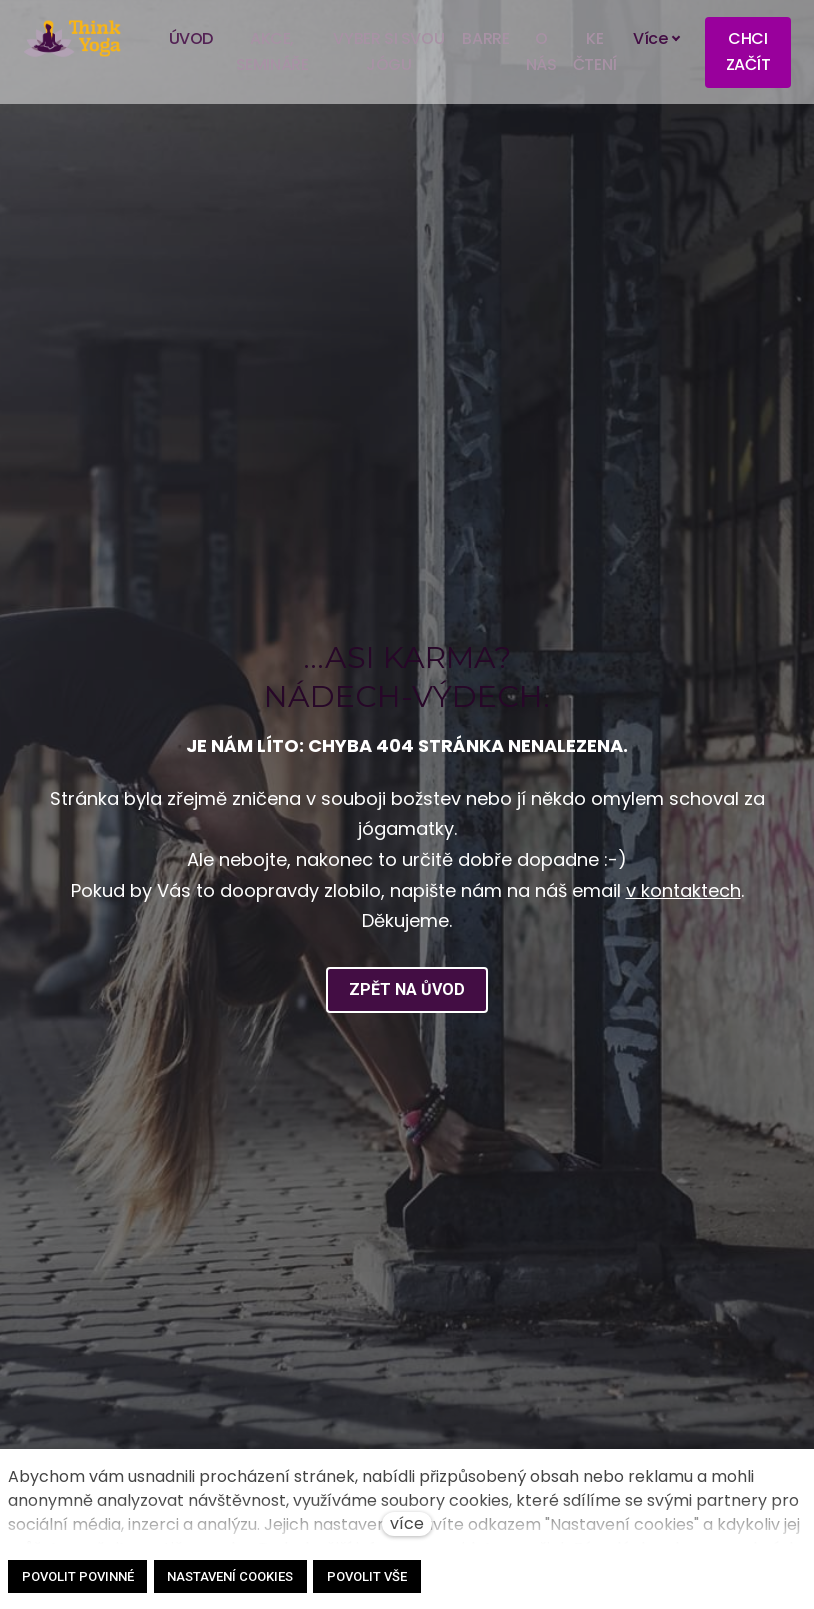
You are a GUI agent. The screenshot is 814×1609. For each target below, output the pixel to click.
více (407, 1523)
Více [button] (658, 39)
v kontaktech (683, 922)
